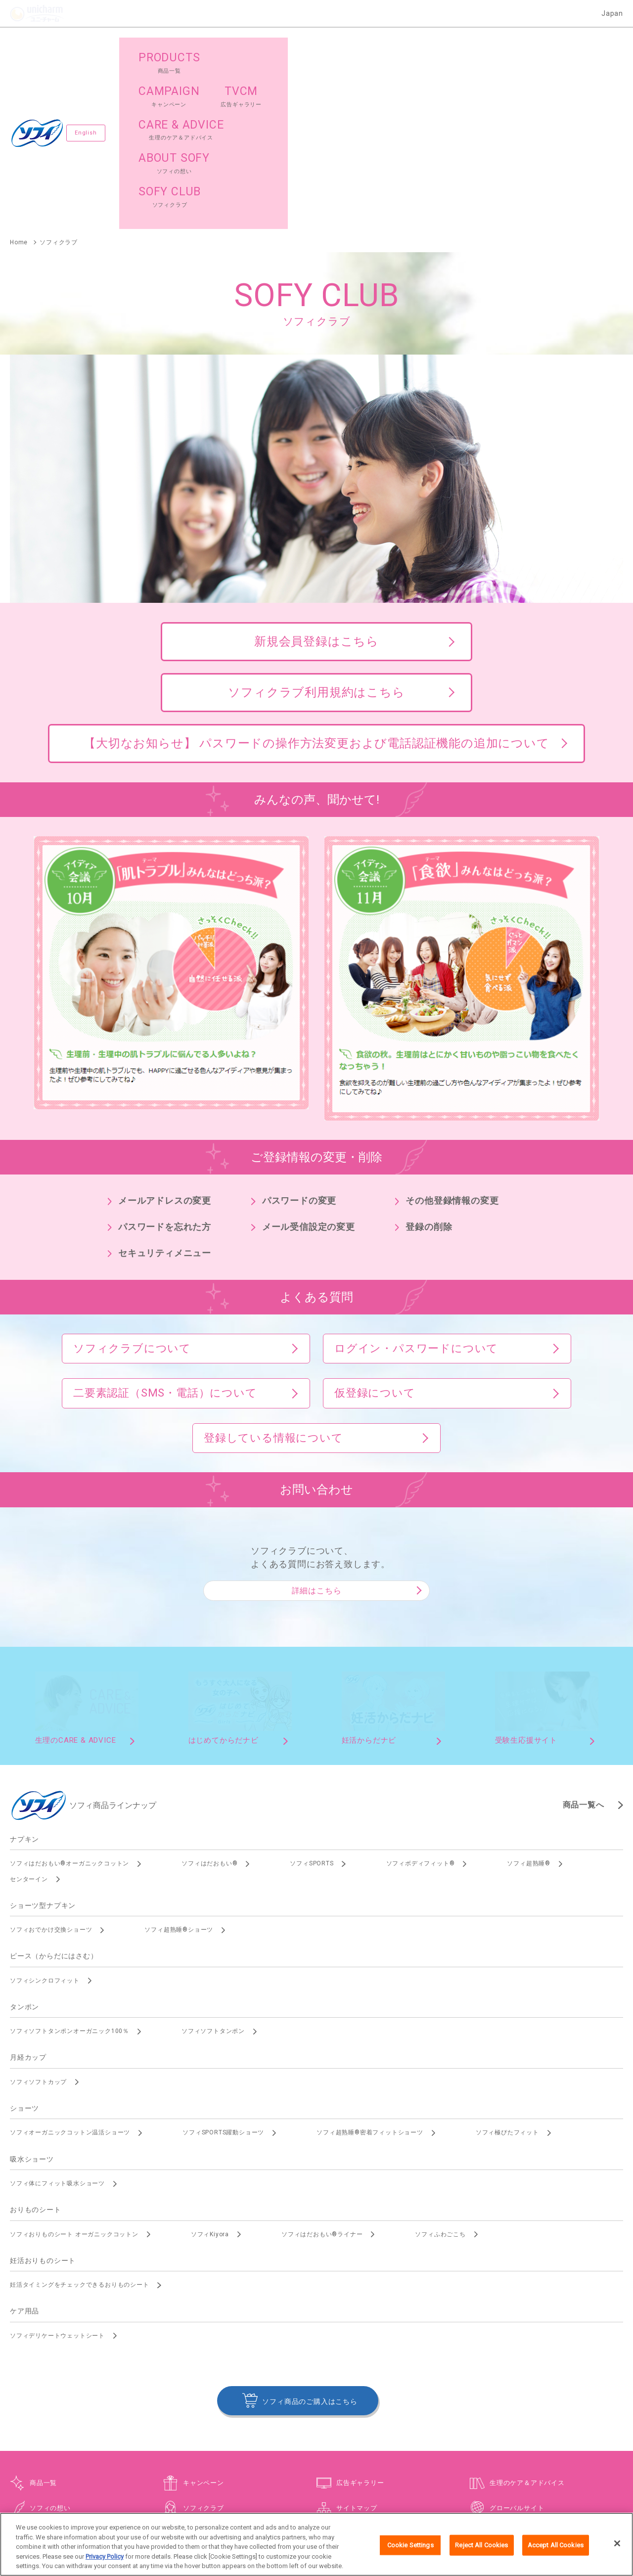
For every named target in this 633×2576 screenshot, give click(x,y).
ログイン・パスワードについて (416, 1187)
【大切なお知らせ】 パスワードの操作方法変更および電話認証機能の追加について (316, 582)
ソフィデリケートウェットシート (57, 2174)
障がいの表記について (513, 2481)
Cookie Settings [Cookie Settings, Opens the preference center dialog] (410, 2552)
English (89, 52)
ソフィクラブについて (132, 1187)
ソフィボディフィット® (420, 1702)
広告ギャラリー (360, 2321)
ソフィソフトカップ (38, 1920)
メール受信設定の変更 (308, 1065)
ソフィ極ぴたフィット (507, 1971)
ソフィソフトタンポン (213, 1869)
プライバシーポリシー (314, 2481)
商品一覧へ (583, 1643)
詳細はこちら (317, 1429)
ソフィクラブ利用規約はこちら (316, 531)
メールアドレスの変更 (164, 1039)
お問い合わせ (180, 2481)
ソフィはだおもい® (209, 1702)
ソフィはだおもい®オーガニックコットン (69, 1702)
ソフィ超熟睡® (528, 1702)
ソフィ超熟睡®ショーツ (178, 1768)
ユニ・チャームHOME (119, 2481)
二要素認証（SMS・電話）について (165, 1231)
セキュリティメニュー (164, 1091)
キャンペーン (203, 2321)
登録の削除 (429, 1065)
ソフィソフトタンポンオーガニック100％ (69, 1869)
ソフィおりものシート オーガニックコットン (74, 2073)
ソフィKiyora (210, 2073)
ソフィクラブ (203, 2346)
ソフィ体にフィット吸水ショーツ (57, 2022)
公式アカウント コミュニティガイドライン (413, 2481)
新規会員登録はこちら (316, 480)
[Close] (617, 2550)
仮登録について (374, 1231)
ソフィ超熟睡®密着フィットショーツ (369, 1971)
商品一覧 (43, 2321)
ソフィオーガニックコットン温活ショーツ (70, 1971)
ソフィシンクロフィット (45, 1819)
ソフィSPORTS (311, 1702)
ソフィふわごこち (440, 2073)
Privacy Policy (105, 2563)
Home (19, 81)
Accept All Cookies (556, 2552)
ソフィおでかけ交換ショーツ (51, 1768)
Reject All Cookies (481, 2552)
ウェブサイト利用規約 (241, 2481)
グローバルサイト (517, 2346)
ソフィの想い (50, 2346)
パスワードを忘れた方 (164, 1065)
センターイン (29, 1718)
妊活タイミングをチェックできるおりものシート (79, 2123)
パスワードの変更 (299, 1039)
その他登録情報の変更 (452, 1039)
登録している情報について (273, 1276)
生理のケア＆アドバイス (527, 2321)
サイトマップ (356, 2346)
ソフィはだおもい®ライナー (321, 2073)
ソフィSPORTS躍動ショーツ (223, 1971)
